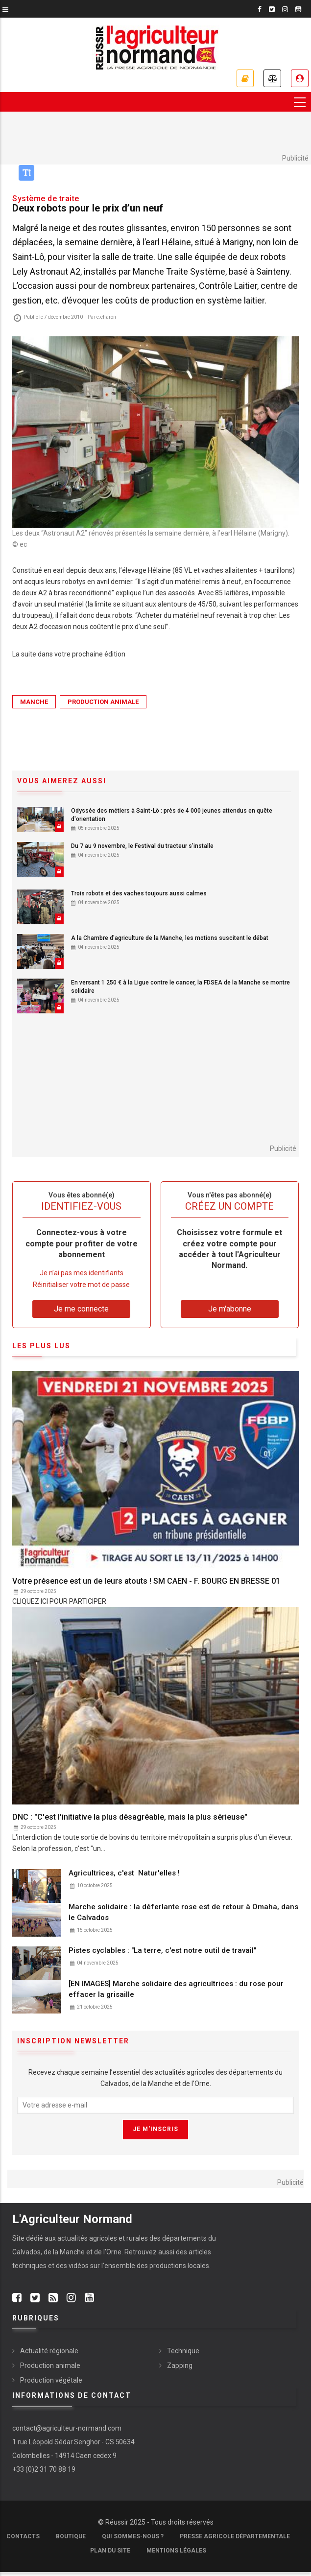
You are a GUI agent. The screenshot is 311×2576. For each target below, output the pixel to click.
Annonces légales (272, 78)
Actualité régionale (49, 2351)
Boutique (71, 2536)
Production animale (103, 702)
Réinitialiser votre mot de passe (81, 1284)
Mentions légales (176, 2550)
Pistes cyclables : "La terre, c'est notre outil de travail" (162, 1950)
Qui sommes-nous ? (133, 2536)
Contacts (23, 2536)
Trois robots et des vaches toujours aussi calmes (139, 893)
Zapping (179, 2365)
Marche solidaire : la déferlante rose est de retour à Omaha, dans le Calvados (183, 1912)
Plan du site (110, 2550)
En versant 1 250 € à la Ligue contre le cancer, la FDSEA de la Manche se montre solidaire (180, 986)
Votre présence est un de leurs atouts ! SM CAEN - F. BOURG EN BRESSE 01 (146, 1581)
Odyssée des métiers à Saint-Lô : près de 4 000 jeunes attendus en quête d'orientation (171, 814)
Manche (34, 702)
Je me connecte (300, 78)
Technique (183, 2351)
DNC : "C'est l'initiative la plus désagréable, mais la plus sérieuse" (129, 1817)
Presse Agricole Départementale (235, 2536)
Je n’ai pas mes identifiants (81, 1273)
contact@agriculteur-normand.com (66, 2428)
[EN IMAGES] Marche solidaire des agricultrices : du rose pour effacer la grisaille (176, 1989)
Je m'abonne (245, 78)
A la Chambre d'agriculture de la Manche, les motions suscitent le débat (169, 938)
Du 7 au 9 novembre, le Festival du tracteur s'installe (142, 846)
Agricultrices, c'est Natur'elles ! (125, 1873)
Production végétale (51, 2380)
